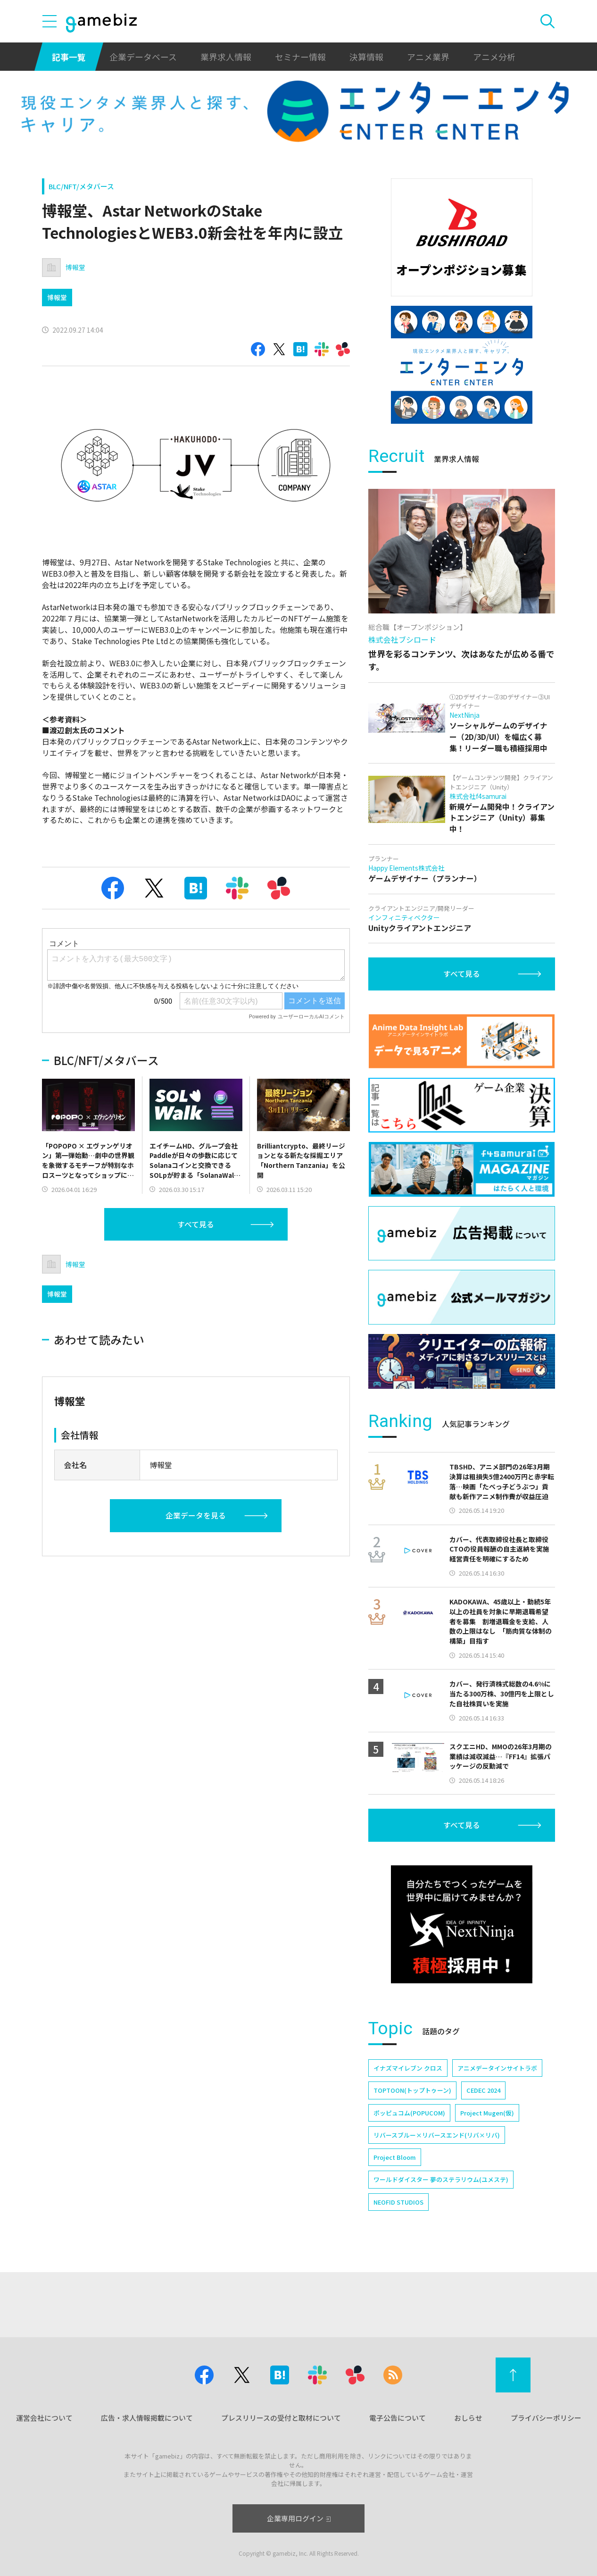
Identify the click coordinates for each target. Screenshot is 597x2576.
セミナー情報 (300, 56)
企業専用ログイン (299, 2518)
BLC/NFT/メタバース (81, 186)
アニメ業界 (428, 56)
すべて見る (195, 1224)
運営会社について (44, 2418)
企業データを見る (196, 1515)
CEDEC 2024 (483, 2090)
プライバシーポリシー (546, 2418)
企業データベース (143, 56)
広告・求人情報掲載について (147, 2418)
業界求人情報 (225, 56)
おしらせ (468, 2418)
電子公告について (397, 2418)
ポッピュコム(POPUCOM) (409, 2112)
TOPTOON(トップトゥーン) (412, 2090)
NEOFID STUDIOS (398, 2202)
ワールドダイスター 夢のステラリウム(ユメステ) (440, 2179)
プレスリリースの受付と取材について (281, 2418)
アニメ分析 (494, 56)
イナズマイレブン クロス (407, 2068)
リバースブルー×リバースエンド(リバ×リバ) (436, 2135)
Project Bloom (394, 2157)
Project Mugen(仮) (487, 2112)
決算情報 (366, 56)
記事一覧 (69, 56)
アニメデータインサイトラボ (497, 2068)
